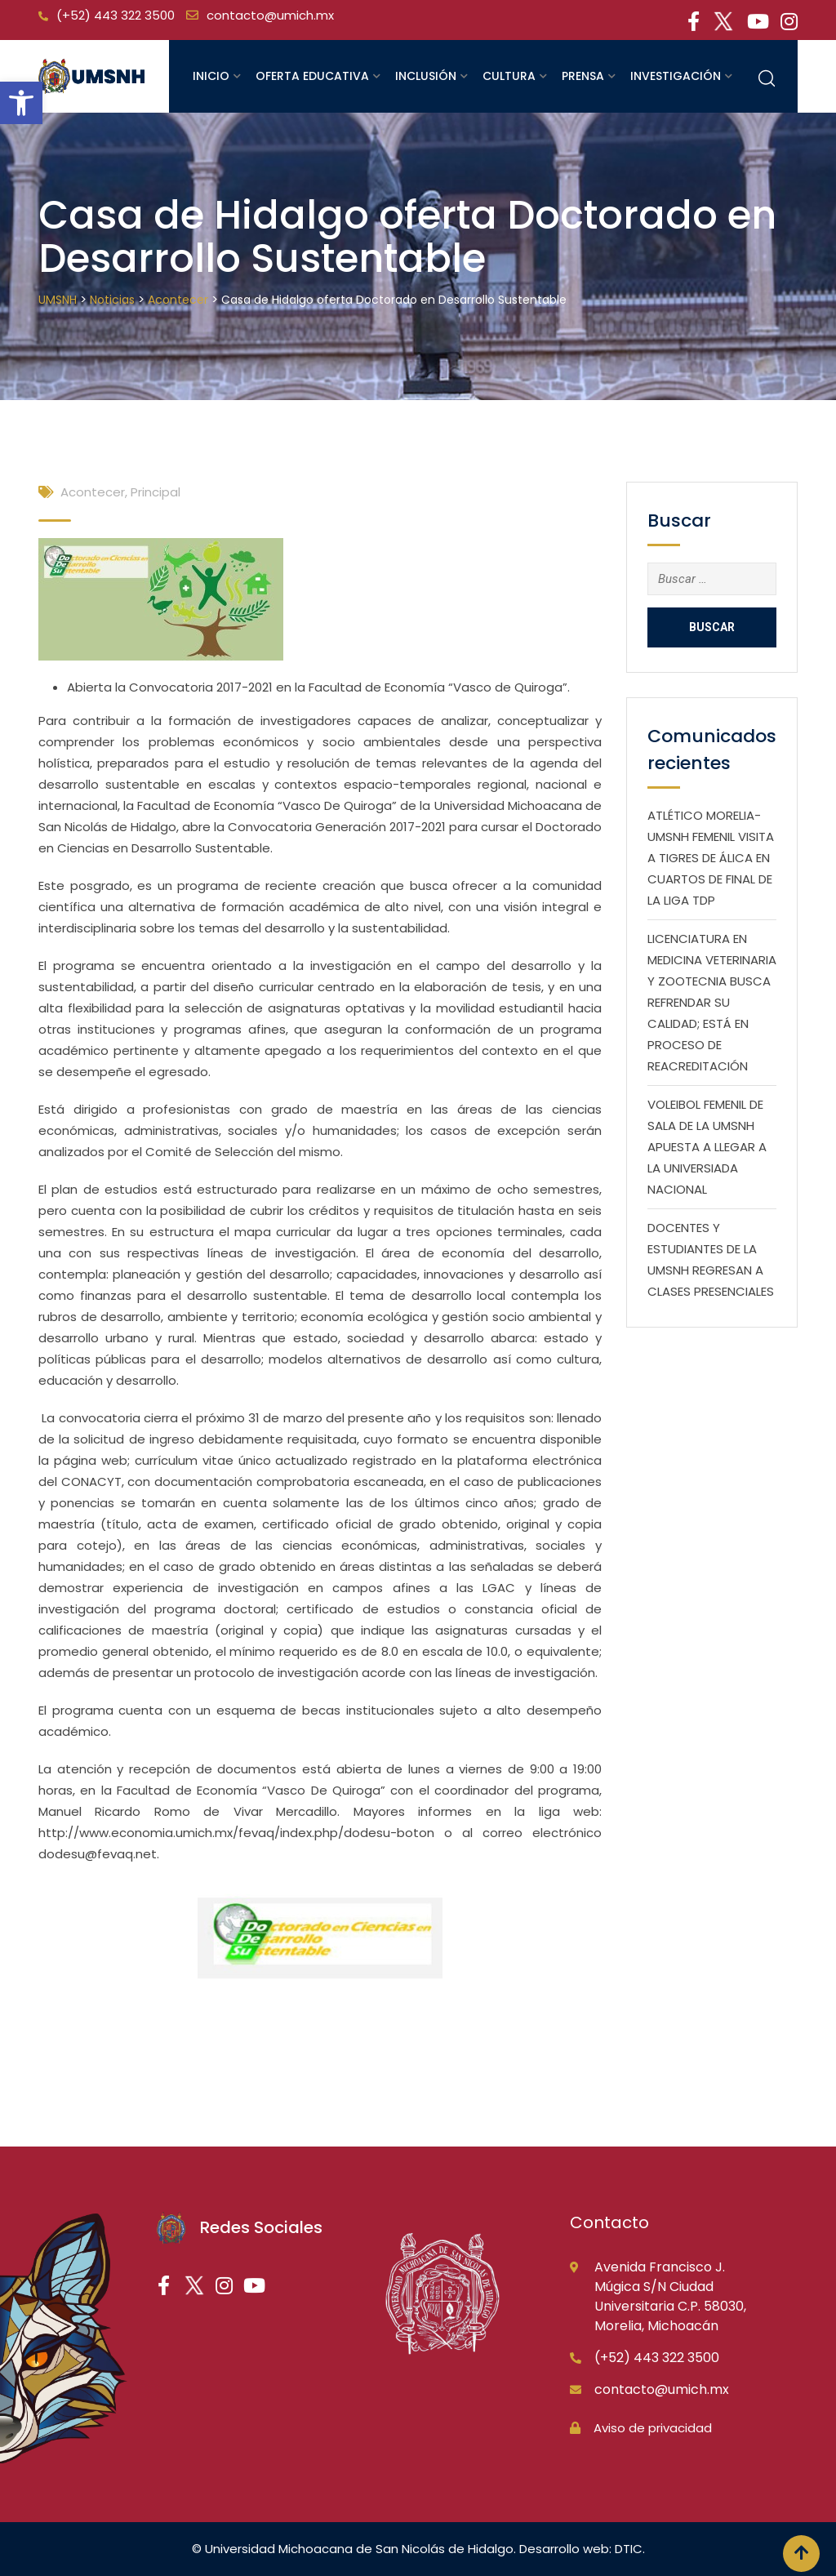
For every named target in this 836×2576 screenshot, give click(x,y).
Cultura (509, 76)
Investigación (675, 76)
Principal (155, 492)
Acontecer (92, 492)
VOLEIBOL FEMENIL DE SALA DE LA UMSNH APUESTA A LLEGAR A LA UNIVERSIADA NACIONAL (707, 1147)
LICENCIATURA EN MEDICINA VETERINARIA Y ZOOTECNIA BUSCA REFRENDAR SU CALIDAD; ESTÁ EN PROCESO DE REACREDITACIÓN (711, 1002)
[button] (21, 103)
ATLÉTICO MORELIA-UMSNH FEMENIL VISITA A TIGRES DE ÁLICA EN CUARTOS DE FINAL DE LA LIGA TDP (710, 858)
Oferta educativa (312, 76)
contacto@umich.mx (270, 15)
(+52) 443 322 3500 (115, 15)
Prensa (583, 76)
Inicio (211, 76)
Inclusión (425, 76)
